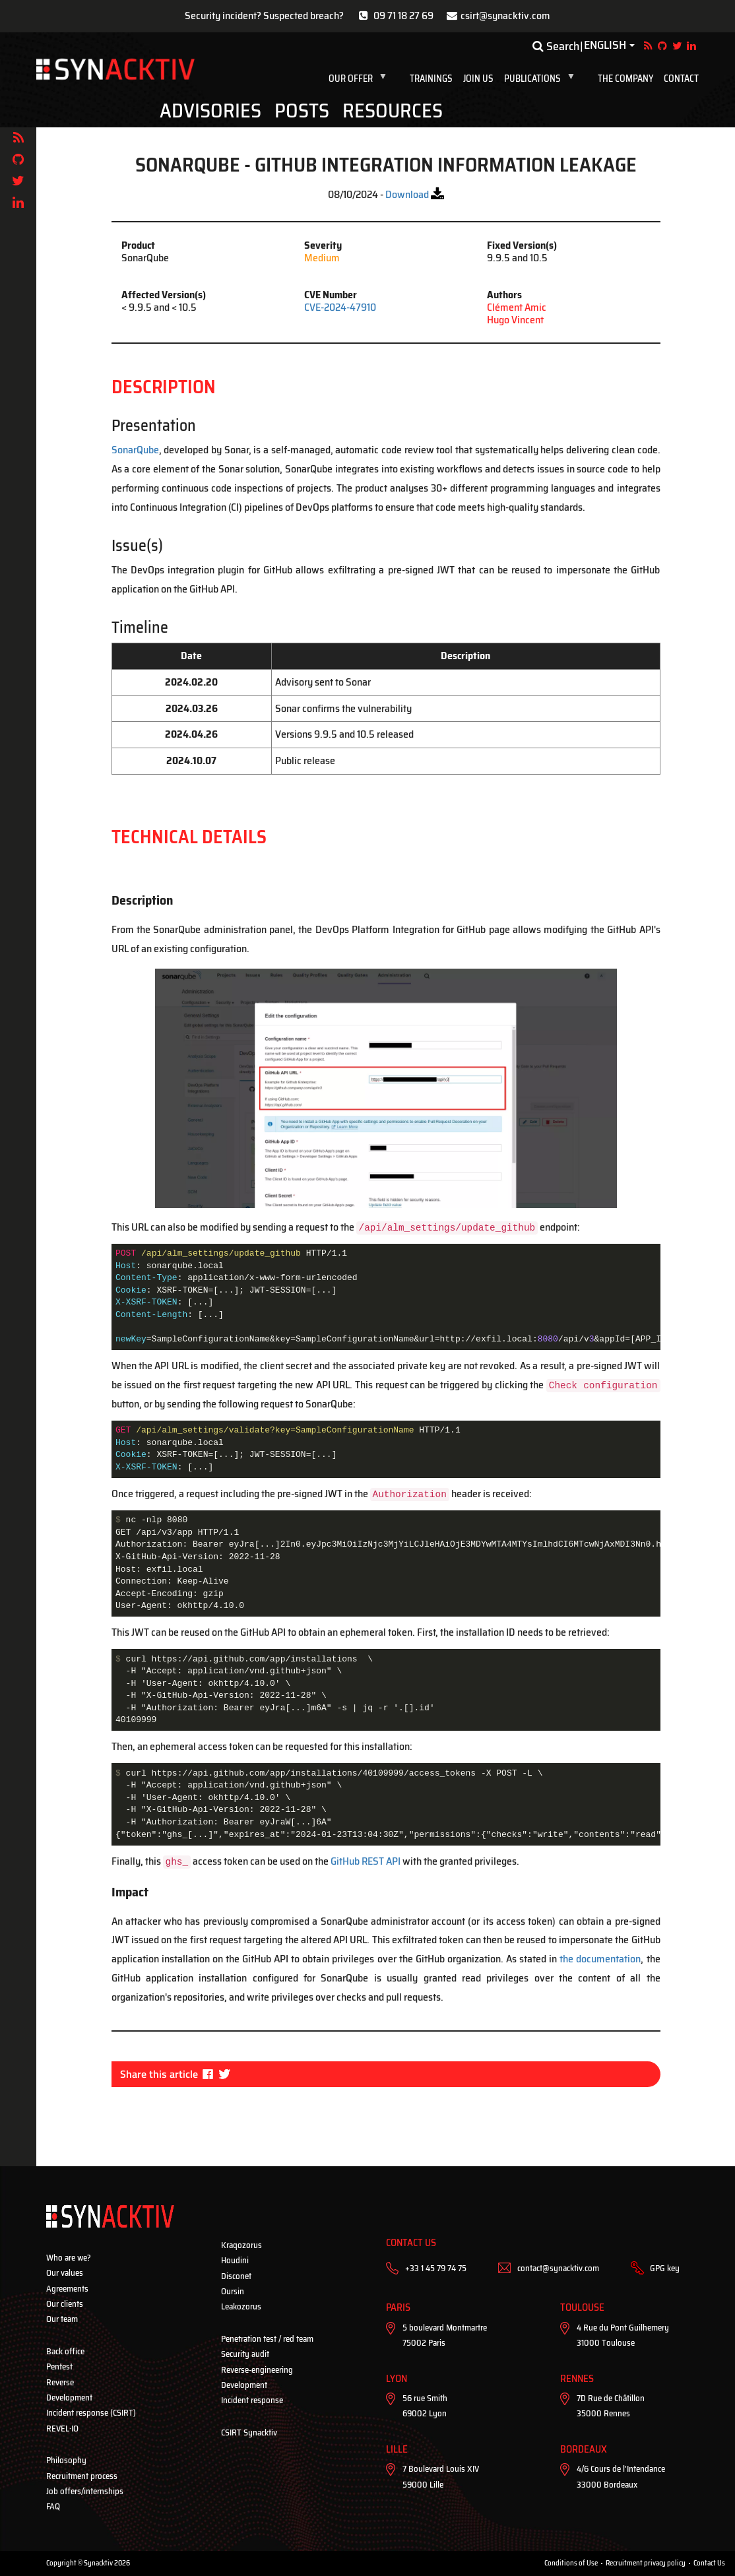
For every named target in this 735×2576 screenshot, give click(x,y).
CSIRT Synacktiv (249, 2432)
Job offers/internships (84, 2491)
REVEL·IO (62, 2428)
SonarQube (135, 449)
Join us (478, 78)
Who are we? (68, 2258)
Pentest (59, 2366)
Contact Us (709, 2563)
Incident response (252, 2400)
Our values (64, 2273)
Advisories (210, 111)
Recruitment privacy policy (646, 2563)
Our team (62, 2319)
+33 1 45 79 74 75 (435, 2268)
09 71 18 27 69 (403, 15)
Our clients (64, 2304)
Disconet (236, 2276)
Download (407, 194)
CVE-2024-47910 (340, 307)
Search (555, 46)
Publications (542, 78)
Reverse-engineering (257, 2370)
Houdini (235, 2260)
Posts (301, 111)
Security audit (245, 2354)
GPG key (665, 2268)
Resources (392, 111)
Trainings (431, 78)
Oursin (232, 2291)
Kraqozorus (241, 2245)
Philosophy (66, 2460)
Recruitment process (81, 2476)
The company (625, 78)
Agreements (67, 2289)
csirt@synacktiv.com (505, 15)
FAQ (53, 2506)
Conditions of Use (571, 2563)
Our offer (361, 78)
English (605, 45)
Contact (681, 78)
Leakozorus (241, 2306)
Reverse (60, 2382)
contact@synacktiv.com (558, 2268)
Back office (65, 2351)
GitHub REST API (365, 1861)
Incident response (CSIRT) (91, 2413)
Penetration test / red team (267, 2339)
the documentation (600, 1958)
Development (69, 2397)
